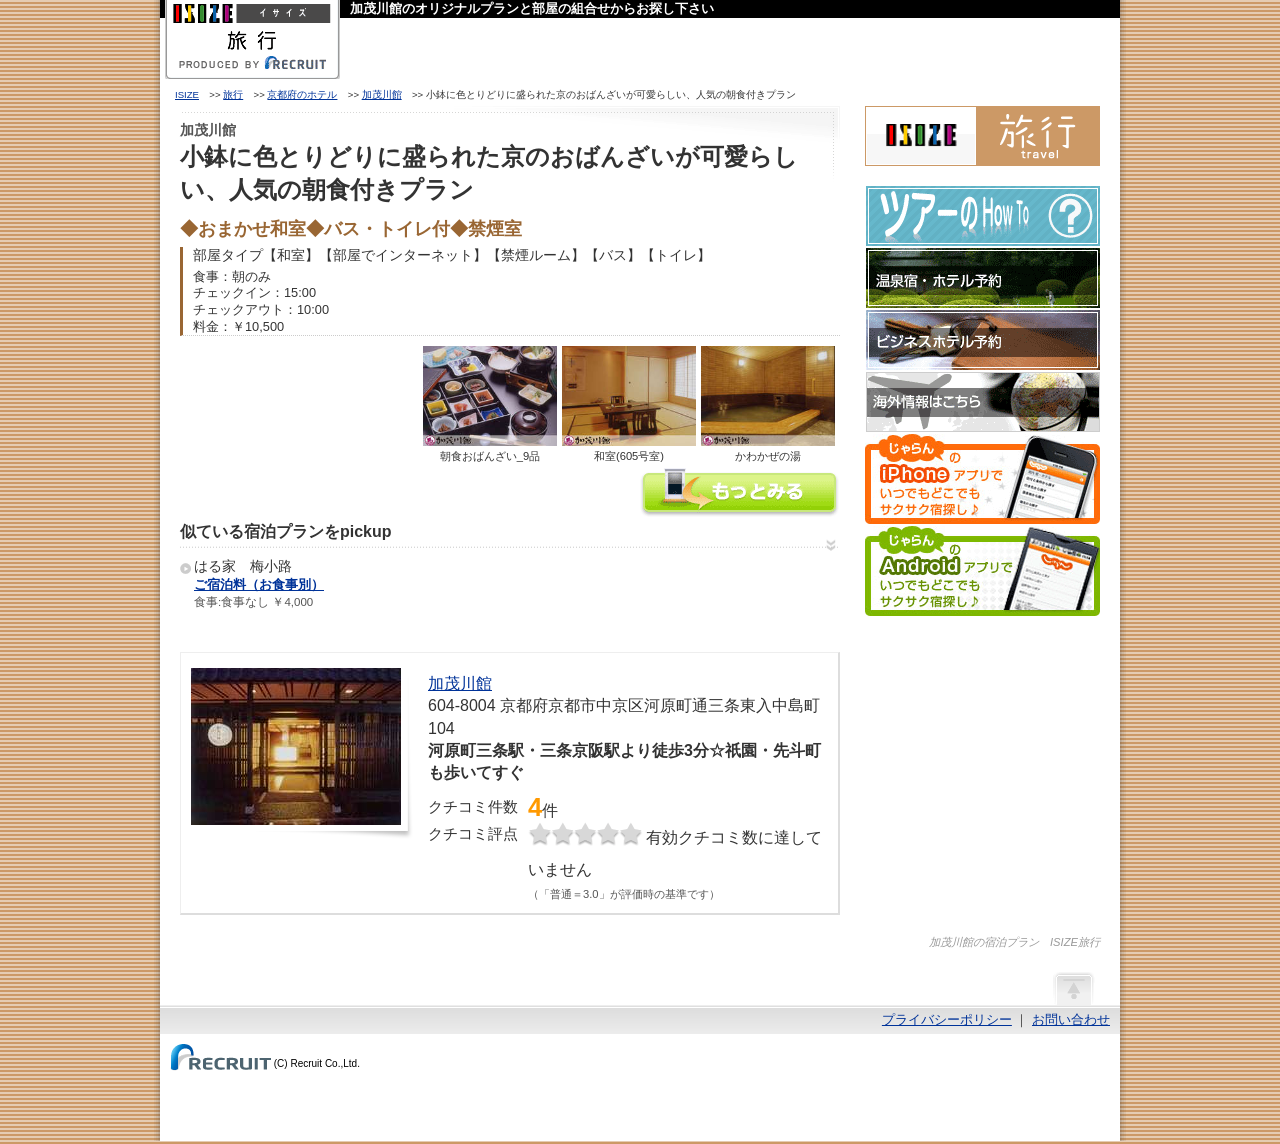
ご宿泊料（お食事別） (259, 584)
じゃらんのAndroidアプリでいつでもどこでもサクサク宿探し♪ (982, 571)
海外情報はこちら (983, 402)
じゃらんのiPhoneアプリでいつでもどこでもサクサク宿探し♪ (982, 479)
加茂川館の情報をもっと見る (740, 494)
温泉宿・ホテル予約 (983, 278)
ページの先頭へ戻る (1073, 988)
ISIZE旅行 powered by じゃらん (982, 136)
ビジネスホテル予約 (983, 340)
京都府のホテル (302, 94)
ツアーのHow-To (983, 216)
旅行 (233, 94)
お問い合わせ (1071, 1019)
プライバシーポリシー (947, 1019)
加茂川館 (382, 94)
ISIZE (187, 94)
